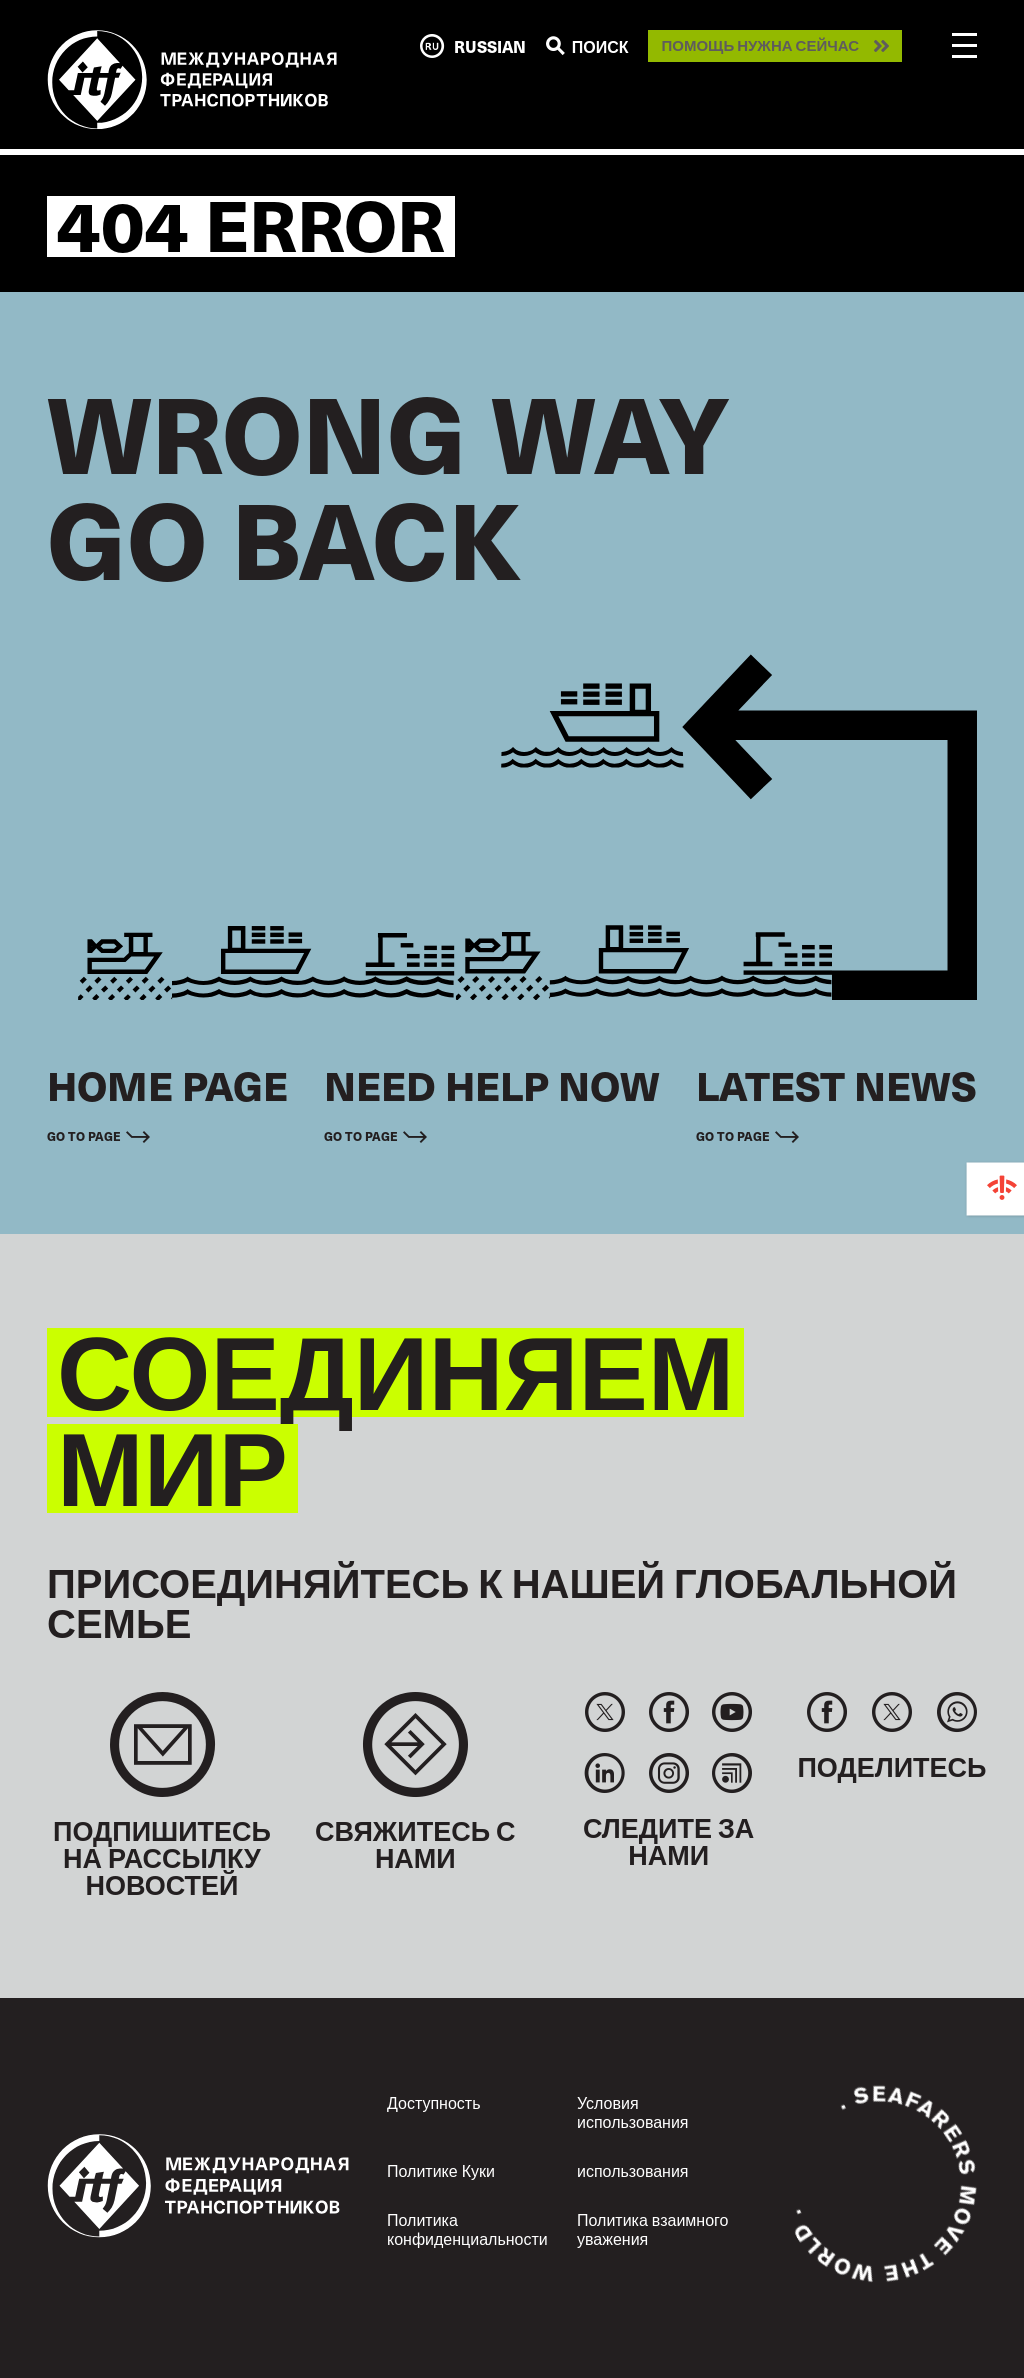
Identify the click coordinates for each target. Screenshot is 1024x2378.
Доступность (433, 2102)
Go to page (84, 1136)
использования (633, 2170)
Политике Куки (441, 2170)
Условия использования (633, 2111)
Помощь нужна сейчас (760, 46)
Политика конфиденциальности (467, 2228)
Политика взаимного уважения (652, 2228)
